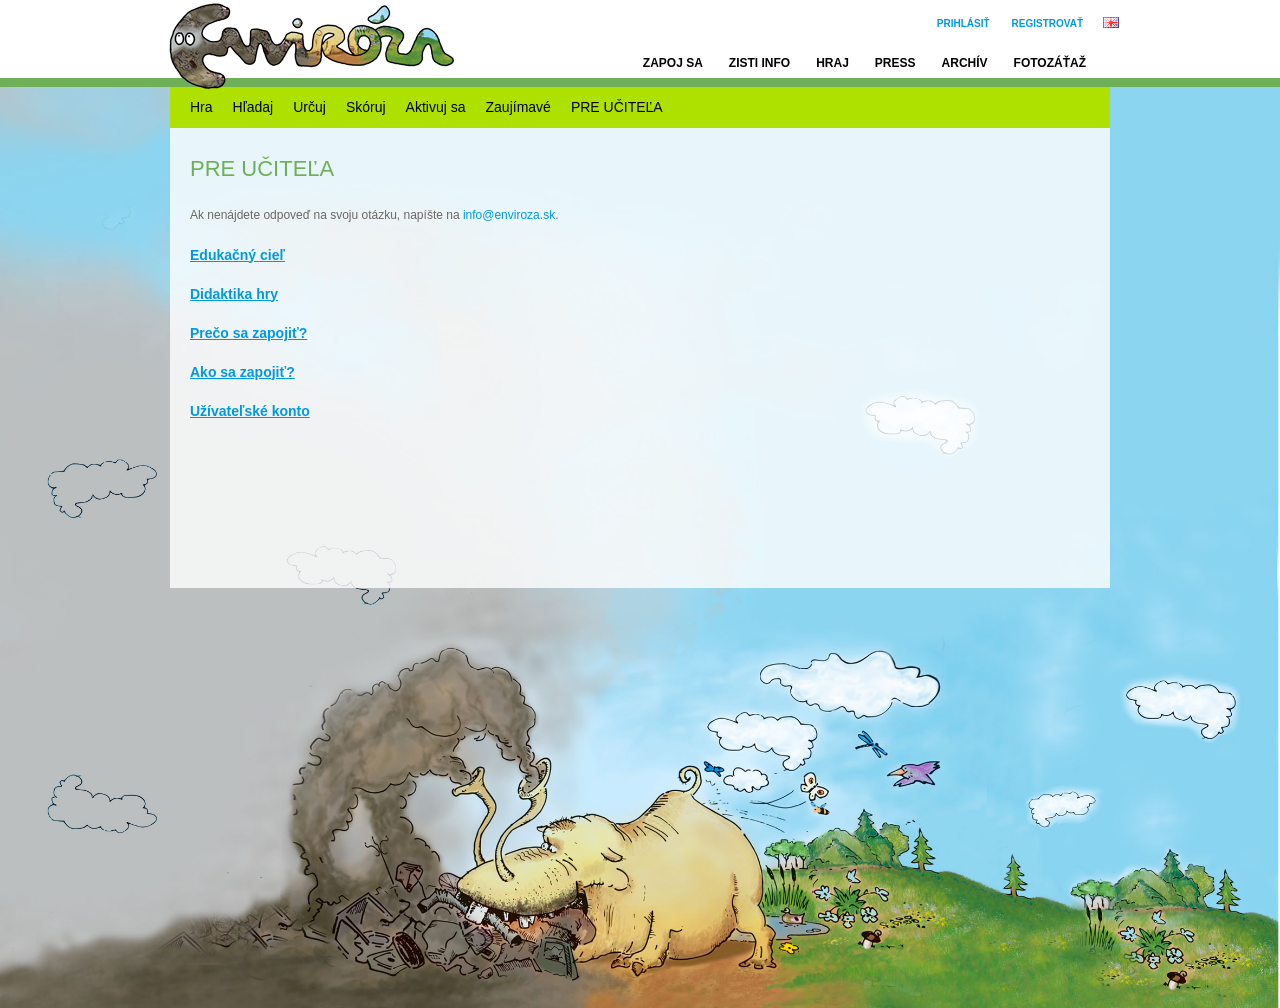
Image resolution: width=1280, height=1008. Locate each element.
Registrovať (1047, 23)
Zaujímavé (518, 107)
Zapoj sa (673, 63)
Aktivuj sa (436, 107)
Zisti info (759, 63)
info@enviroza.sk (509, 215)
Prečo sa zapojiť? (248, 333)
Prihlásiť (963, 23)
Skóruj (366, 107)
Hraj (832, 63)
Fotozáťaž (1050, 63)
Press (895, 63)
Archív (965, 63)
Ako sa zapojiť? (242, 372)
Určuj (309, 107)
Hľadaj (253, 107)
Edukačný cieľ (237, 255)
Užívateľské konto (250, 411)
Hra (201, 107)
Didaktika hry (234, 294)
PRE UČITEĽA (617, 107)
